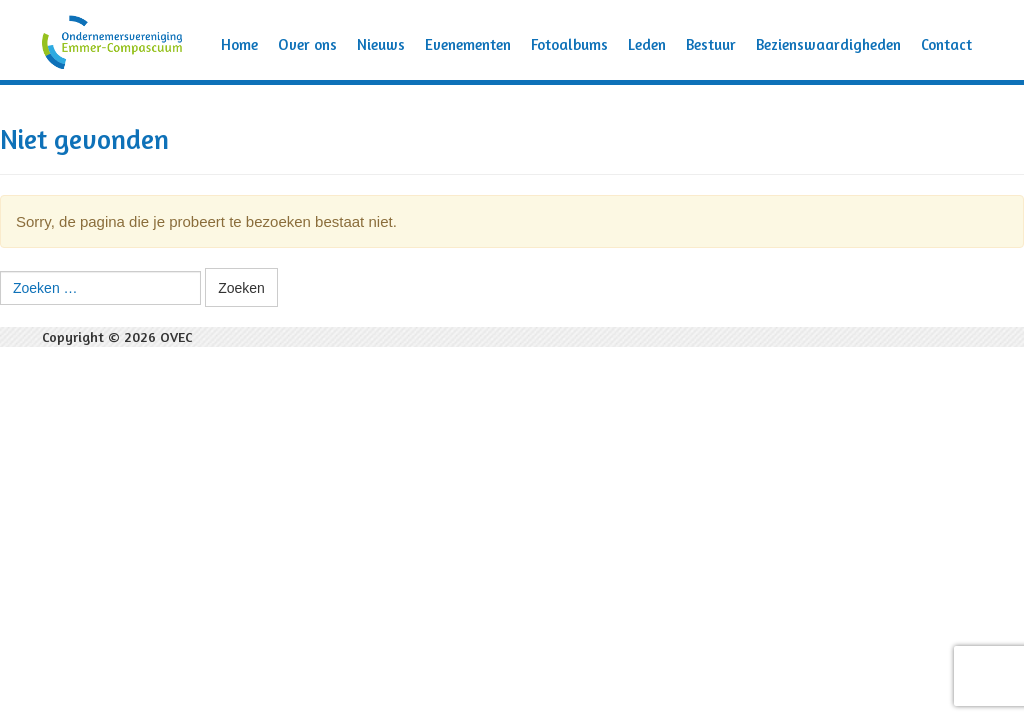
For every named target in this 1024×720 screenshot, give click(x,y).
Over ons (307, 44)
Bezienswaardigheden (828, 44)
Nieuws (381, 44)
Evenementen (468, 44)
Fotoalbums (569, 44)
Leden (647, 44)
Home (239, 44)
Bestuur (711, 44)
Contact (946, 44)
